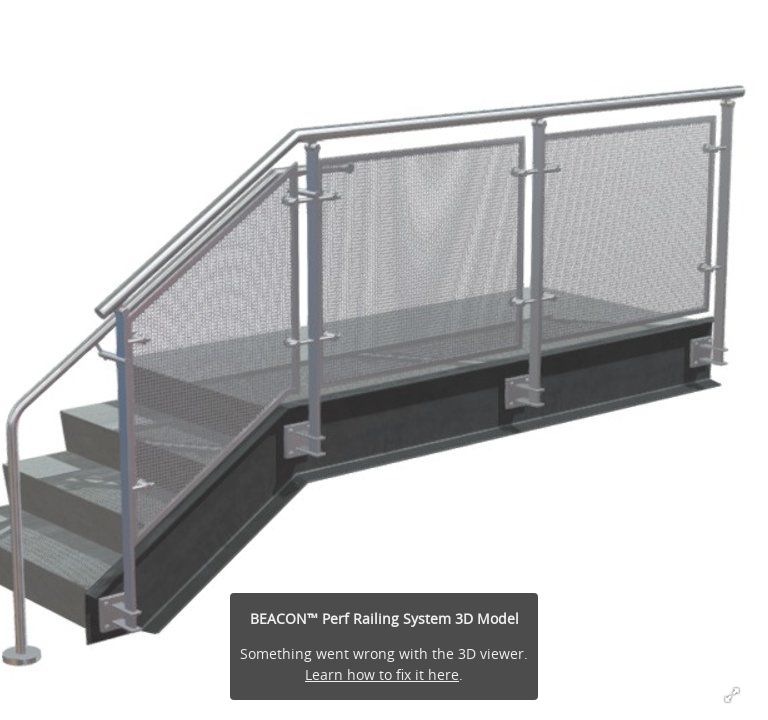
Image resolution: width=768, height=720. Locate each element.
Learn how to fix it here (382, 674)
